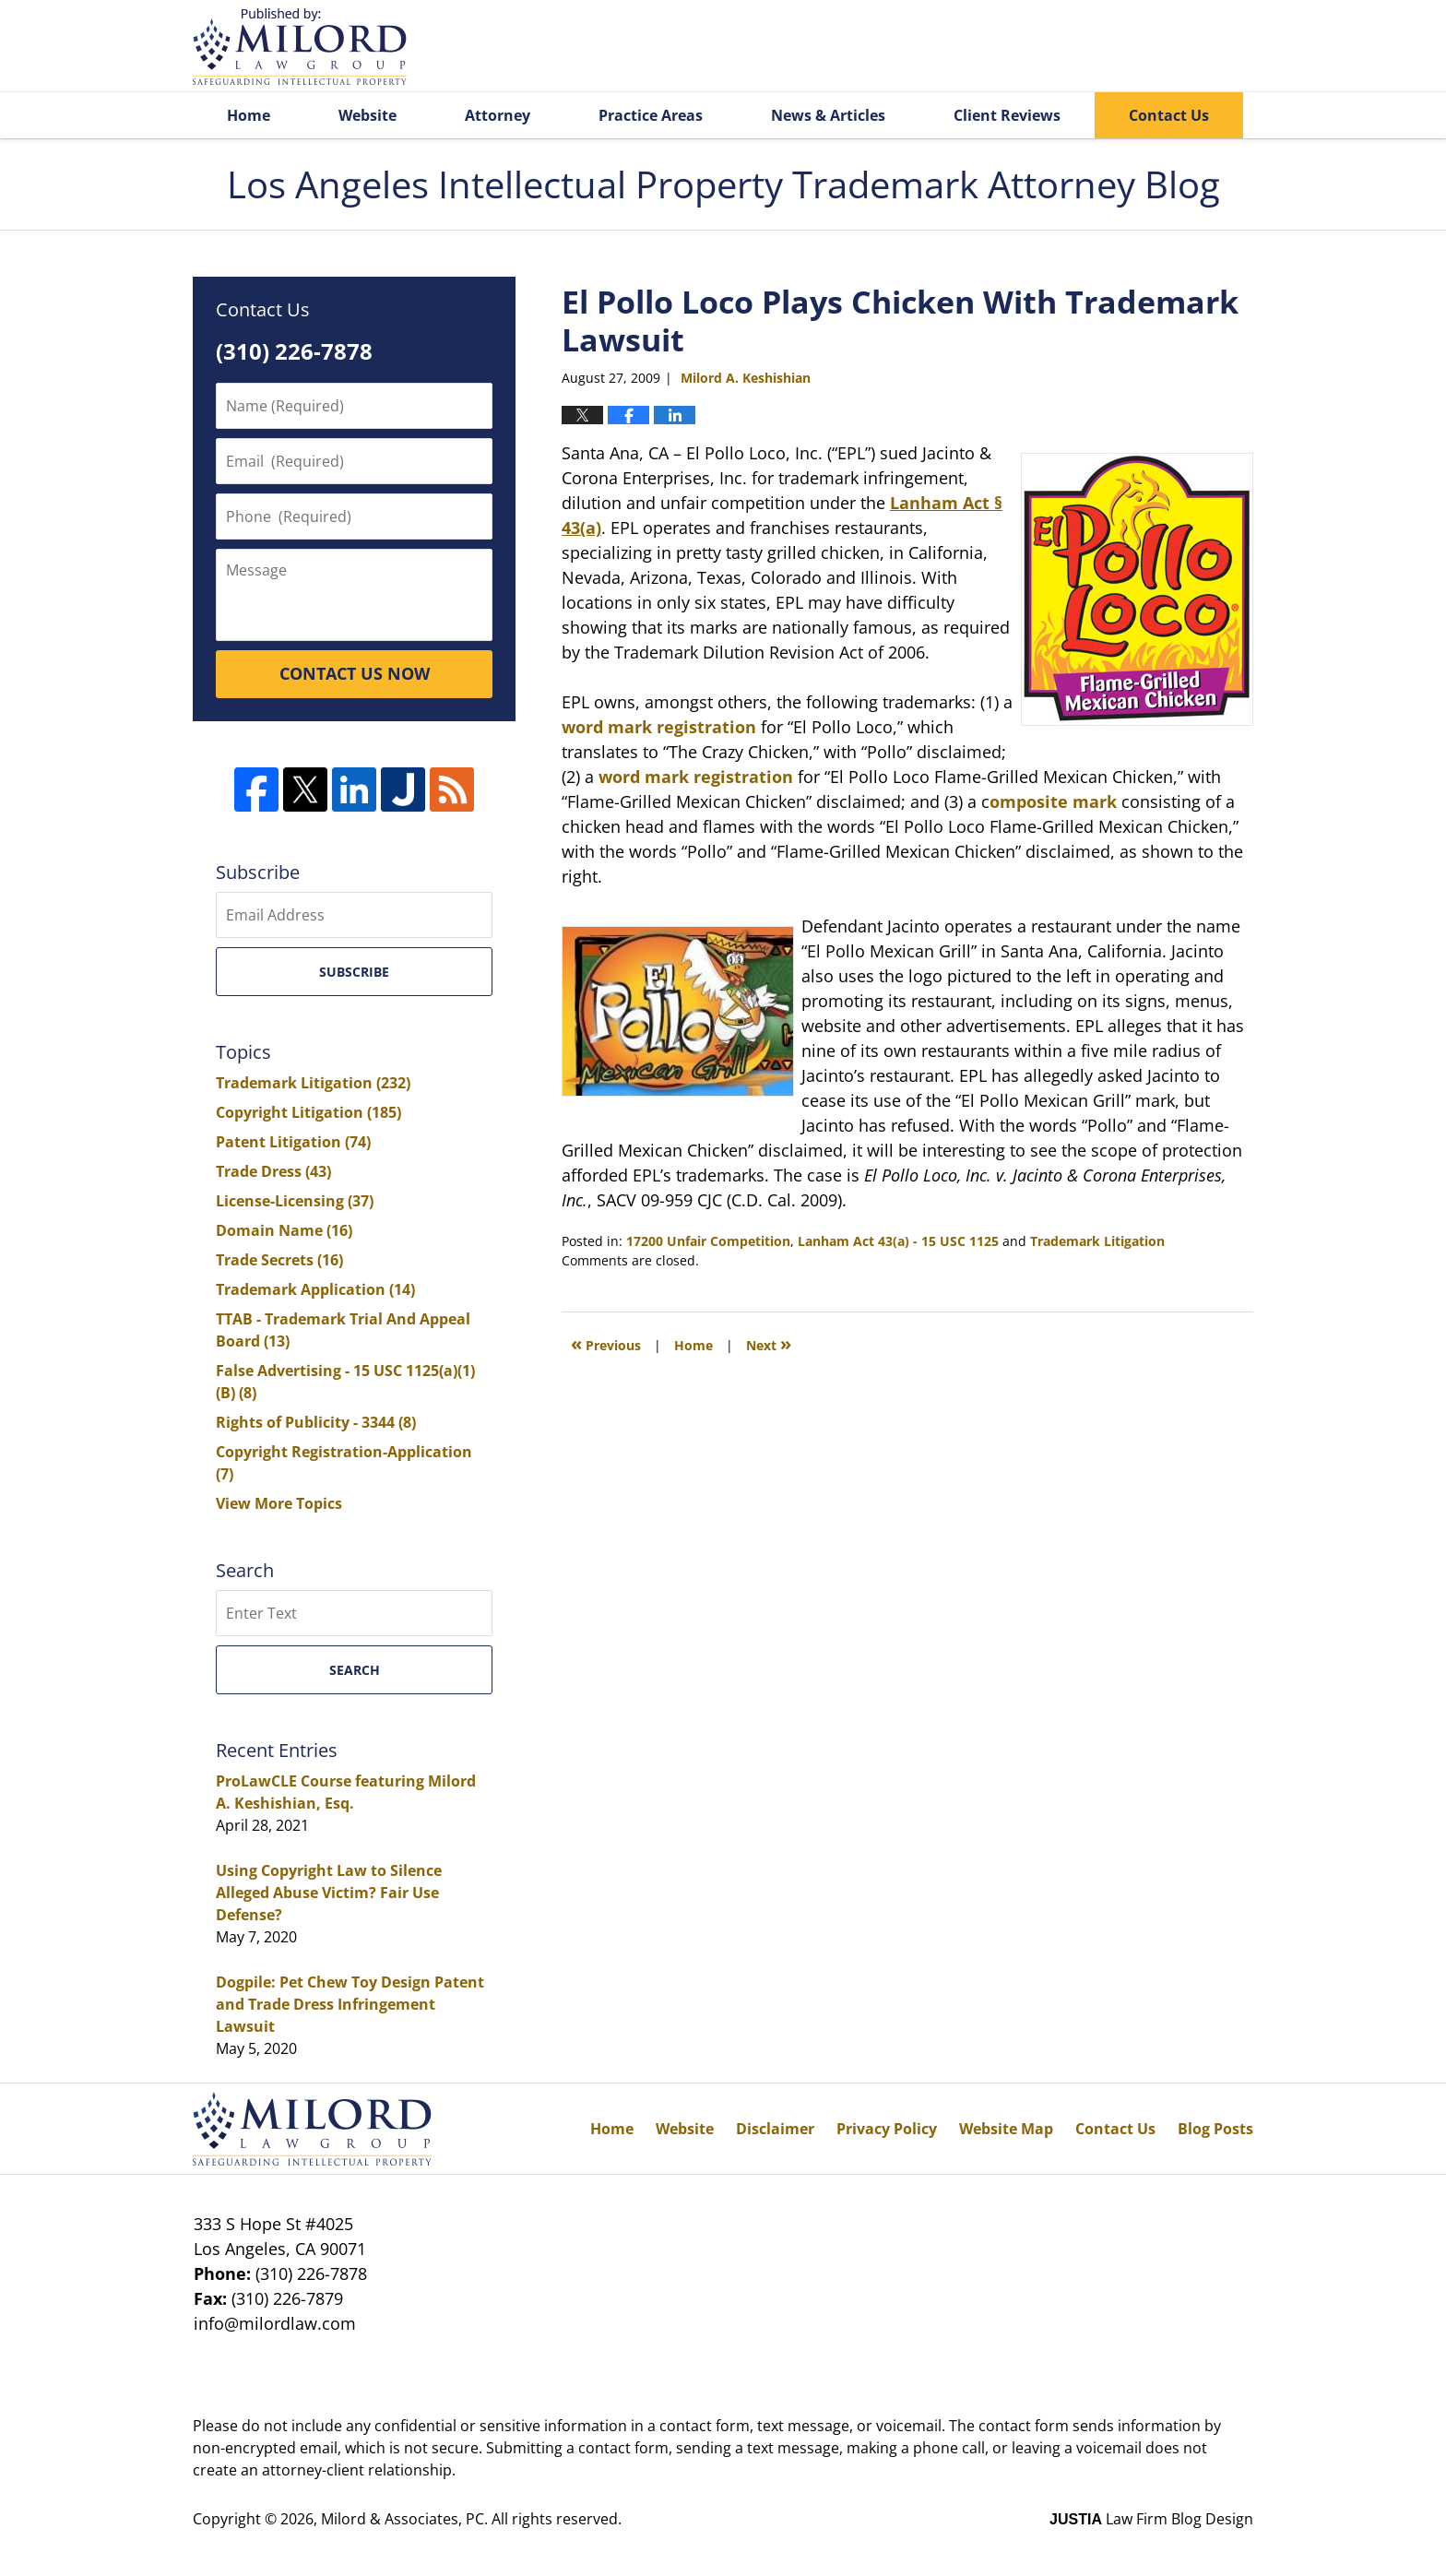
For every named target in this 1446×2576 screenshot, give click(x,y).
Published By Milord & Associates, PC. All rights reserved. (1163, 46)
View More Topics (279, 1503)
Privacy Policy (886, 2129)
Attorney (497, 115)
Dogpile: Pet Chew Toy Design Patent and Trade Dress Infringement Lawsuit (350, 2004)
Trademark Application (315, 1289)
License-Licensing (294, 1201)
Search (354, 1670)
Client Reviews (1007, 115)
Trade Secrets (279, 1260)
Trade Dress (273, 1171)
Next (768, 1343)
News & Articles (828, 115)
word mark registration (659, 727)
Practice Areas (651, 115)
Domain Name (284, 1230)
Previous (606, 1343)
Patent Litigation (293, 1142)
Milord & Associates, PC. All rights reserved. (471, 2519)
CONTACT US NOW (354, 673)
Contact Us (1169, 115)
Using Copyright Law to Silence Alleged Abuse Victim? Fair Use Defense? (329, 1892)
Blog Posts (1215, 2129)
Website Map (1006, 2129)
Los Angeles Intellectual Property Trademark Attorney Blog (300, 46)
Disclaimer (775, 2129)
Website (367, 115)
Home (248, 115)
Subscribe (354, 971)
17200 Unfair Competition (708, 1241)
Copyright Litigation (308, 1112)
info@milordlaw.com (275, 2323)
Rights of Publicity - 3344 (316, 1422)
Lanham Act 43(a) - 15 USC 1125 (898, 1241)
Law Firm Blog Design (1151, 2519)
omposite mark (1053, 801)
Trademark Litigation (1097, 1241)
